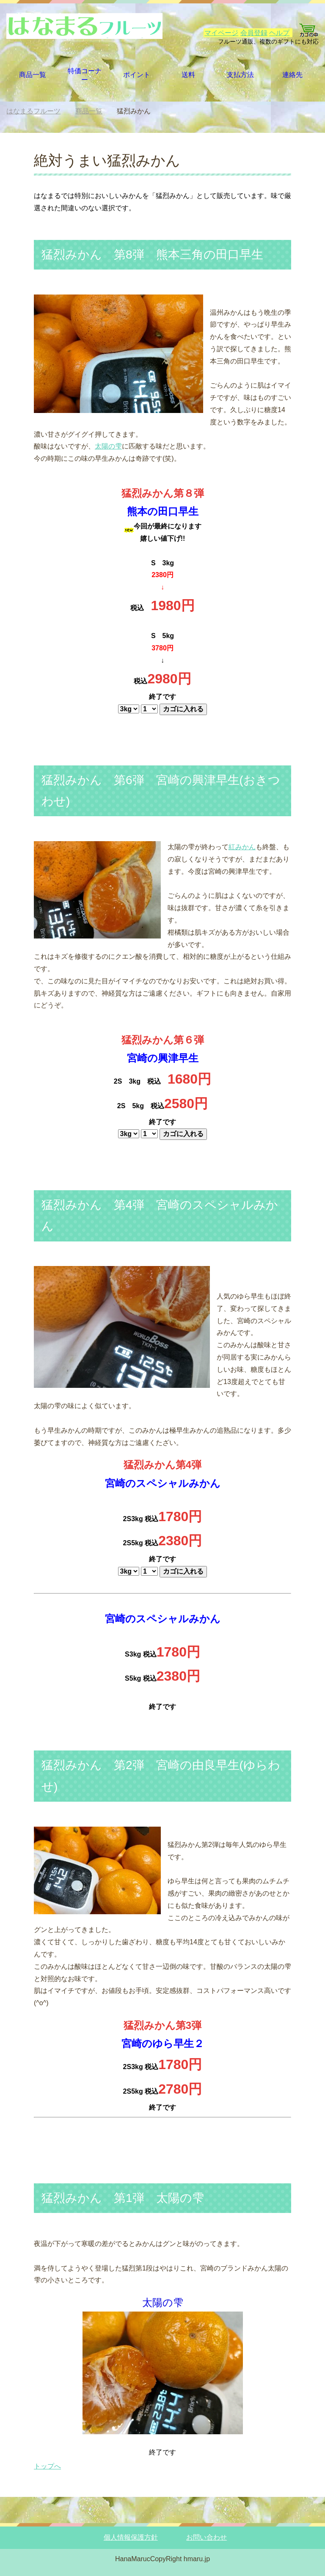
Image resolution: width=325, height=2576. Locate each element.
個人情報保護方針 (131, 2537)
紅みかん (242, 846)
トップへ (47, 2466)
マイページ (221, 32)
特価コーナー (85, 75)
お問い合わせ (206, 2537)
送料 (188, 74)
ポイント (136, 74)
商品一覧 (32, 74)
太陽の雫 (108, 446)
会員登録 (253, 32)
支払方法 (240, 74)
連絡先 (292, 74)
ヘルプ (279, 32)
